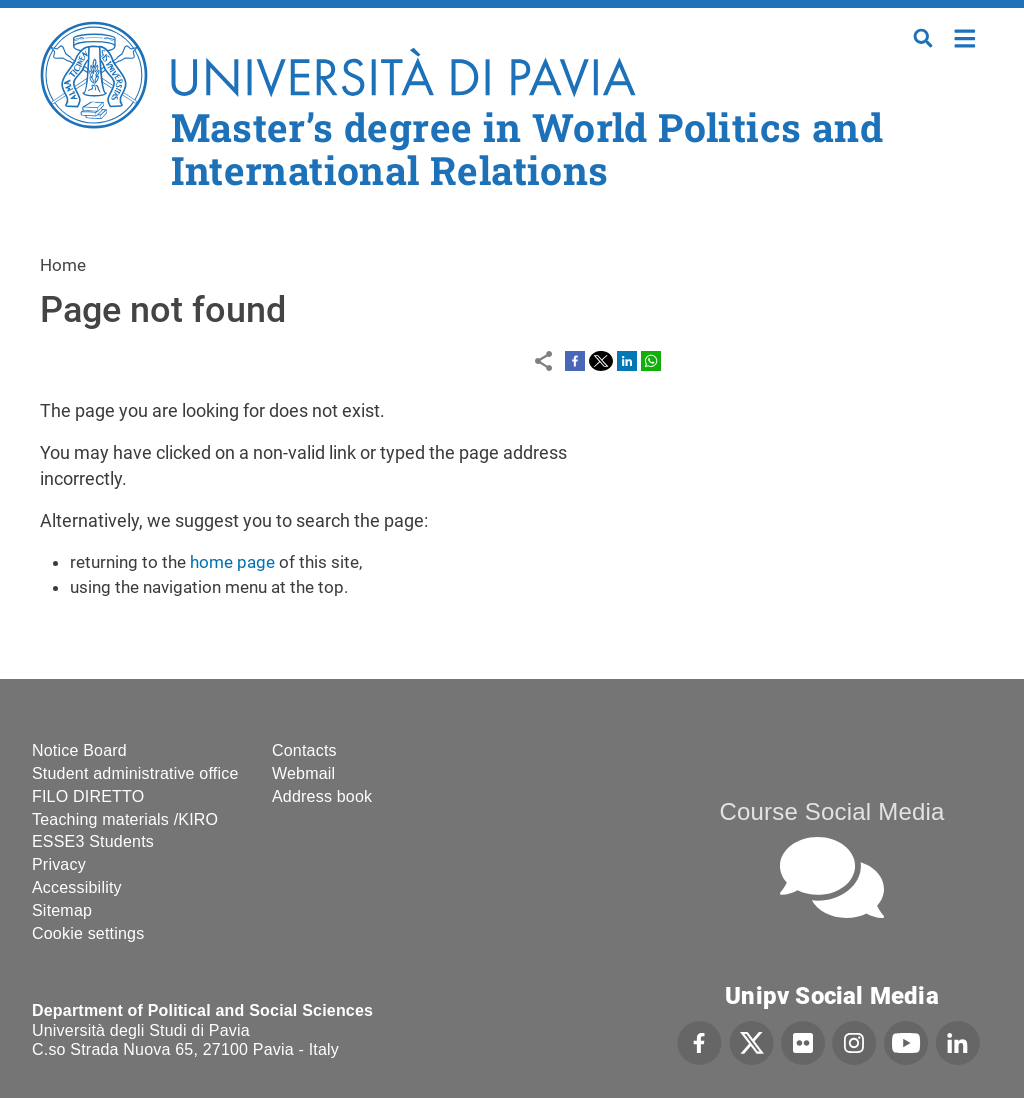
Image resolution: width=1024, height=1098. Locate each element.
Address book (322, 796)
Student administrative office (135, 773)
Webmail (303, 773)
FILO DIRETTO (88, 796)
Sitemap (62, 910)
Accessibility (77, 887)
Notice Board (79, 750)
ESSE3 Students (93, 841)
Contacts (304, 750)
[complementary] (808, 948)
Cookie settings (88, 933)
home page (232, 562)
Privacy (59, 864)
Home (965, 36)
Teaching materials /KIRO (125, 819)
